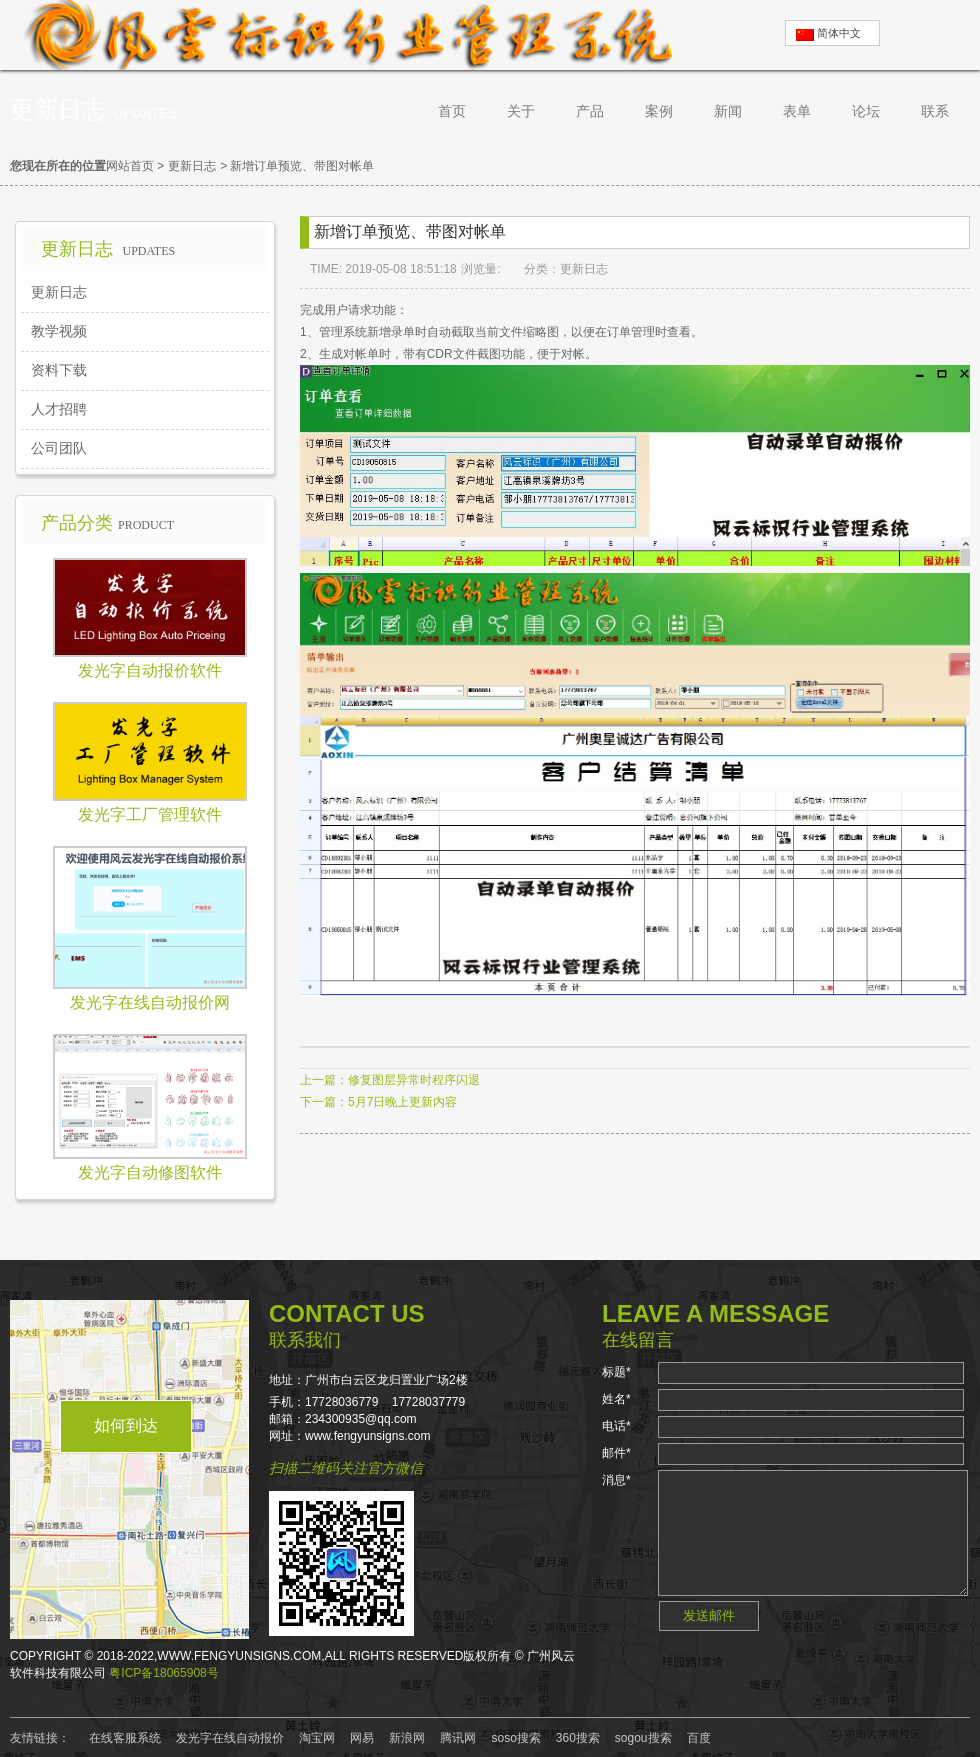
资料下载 (59, 370)
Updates (145, 113)
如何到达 (126, 1425)
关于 (521, 111)
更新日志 (192, 166)
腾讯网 (458, 1738)
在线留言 (638, 1340)
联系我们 (305, 1340)
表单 (797, 111)
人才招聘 (59, 409)
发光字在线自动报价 (230, 1738)
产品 (590, 111)
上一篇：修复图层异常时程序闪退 (390, 1080)
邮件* (616, 1453)
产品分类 (107, 523)
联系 (935, 111)
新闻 (728, 111)
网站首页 (130, 166)
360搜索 (578, 1738)
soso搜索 (515, 1738)
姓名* (616, 1399)
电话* (616, 1426)
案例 (659, 111)
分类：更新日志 (566, 269)
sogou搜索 (643, 1738)
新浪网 (407, 1738)
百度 (699, 1738)
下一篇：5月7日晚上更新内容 (378, 1102)
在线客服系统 (125, 1738)
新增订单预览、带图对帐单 (302, 166)
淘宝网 (317, 1738)
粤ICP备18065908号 (163, 1673)
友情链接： (40, 1738)
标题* (616, 1372)
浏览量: (482, 269)
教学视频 (59, 331)
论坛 (866, 111)
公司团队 (59, 448)
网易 (362, 1738)
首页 (452, 111)
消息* (616, 1480)
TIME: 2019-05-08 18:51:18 (383, 269)
